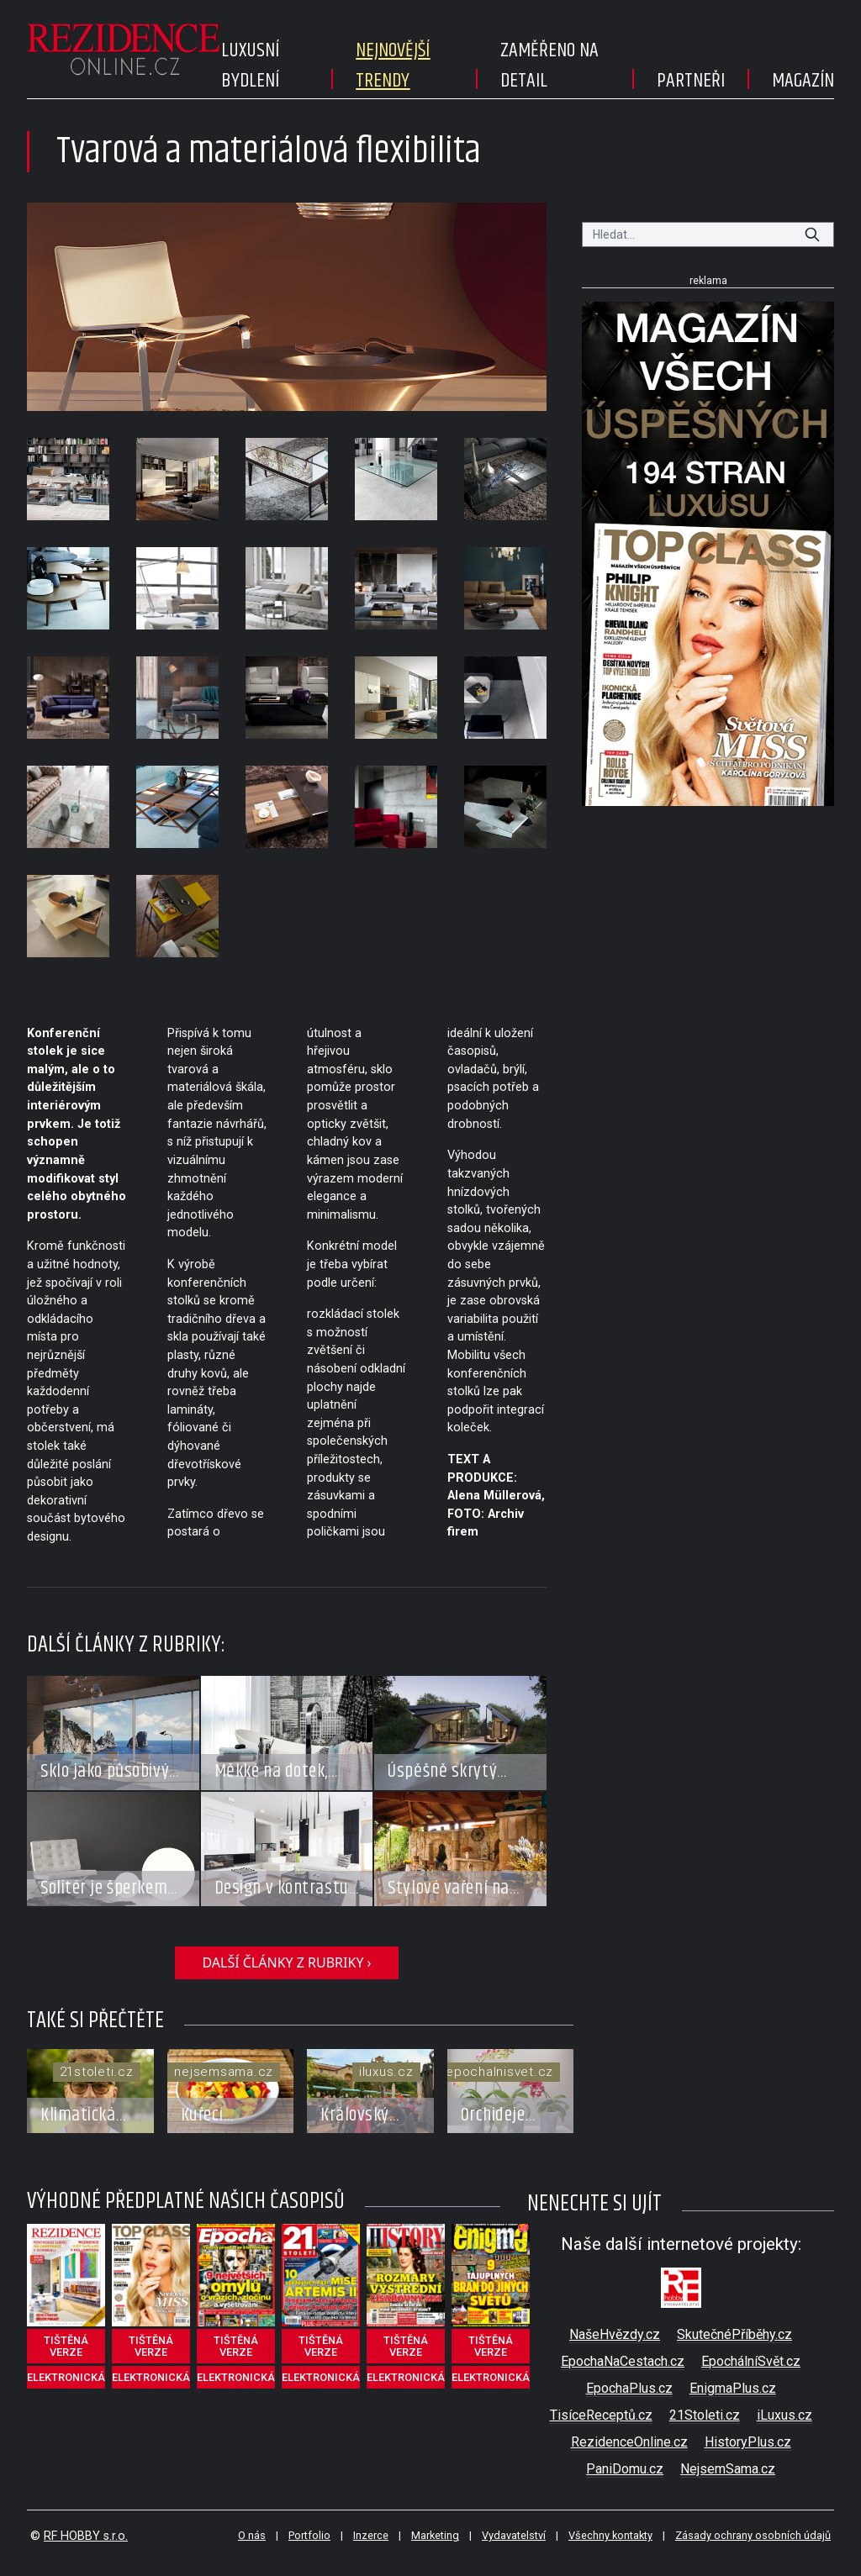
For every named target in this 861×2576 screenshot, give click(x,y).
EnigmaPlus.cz (732, 2388)
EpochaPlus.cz (629, 2388)
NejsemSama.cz (727, 2469)
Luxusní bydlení (250, 65)
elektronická (66, 2377)
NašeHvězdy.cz (614, 2334)
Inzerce (370, 2535)
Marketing (435, 2535)
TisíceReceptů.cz (601, 2415)
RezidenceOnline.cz (629, 2442)
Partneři (691, 81)
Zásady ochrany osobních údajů (753, 2535)
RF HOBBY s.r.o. (86, 2536)
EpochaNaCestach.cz (622, 2361)
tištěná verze (66, 2346)
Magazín (803, 81)
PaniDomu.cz (624, 2469)
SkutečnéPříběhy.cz (734, 2334)
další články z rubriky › (286, 1962)
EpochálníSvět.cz (750, 2361)
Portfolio (309, 2535)
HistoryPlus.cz (748, 2442)
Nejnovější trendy (393, 65)
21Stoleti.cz (704, 2415)
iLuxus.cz (784, 2415)
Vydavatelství (514, 2535)
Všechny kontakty (610, 2535)
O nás (252, 2535)
